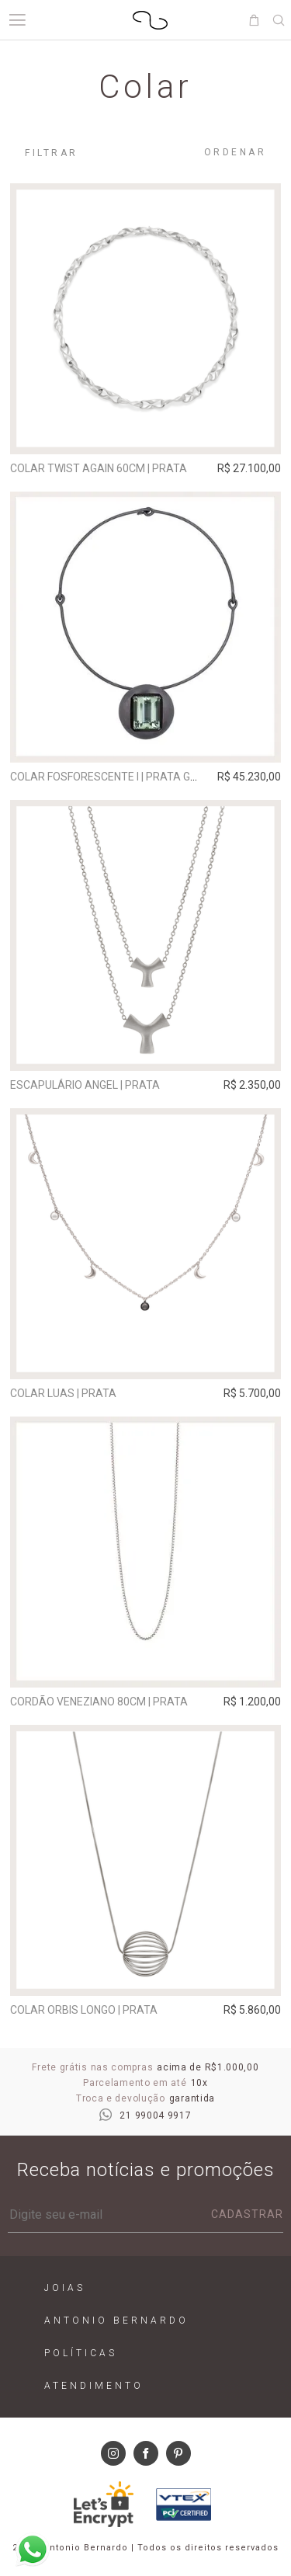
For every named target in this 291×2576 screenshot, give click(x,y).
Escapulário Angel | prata (85, 1085)
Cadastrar (247, 2214)
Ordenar (235, 152)
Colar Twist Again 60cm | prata (98, 468)
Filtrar (51, 153)
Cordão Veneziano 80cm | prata (99, 1701)
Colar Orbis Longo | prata (84, 2010)
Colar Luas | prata (63, 1393)
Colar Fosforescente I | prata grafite (118, 776)
